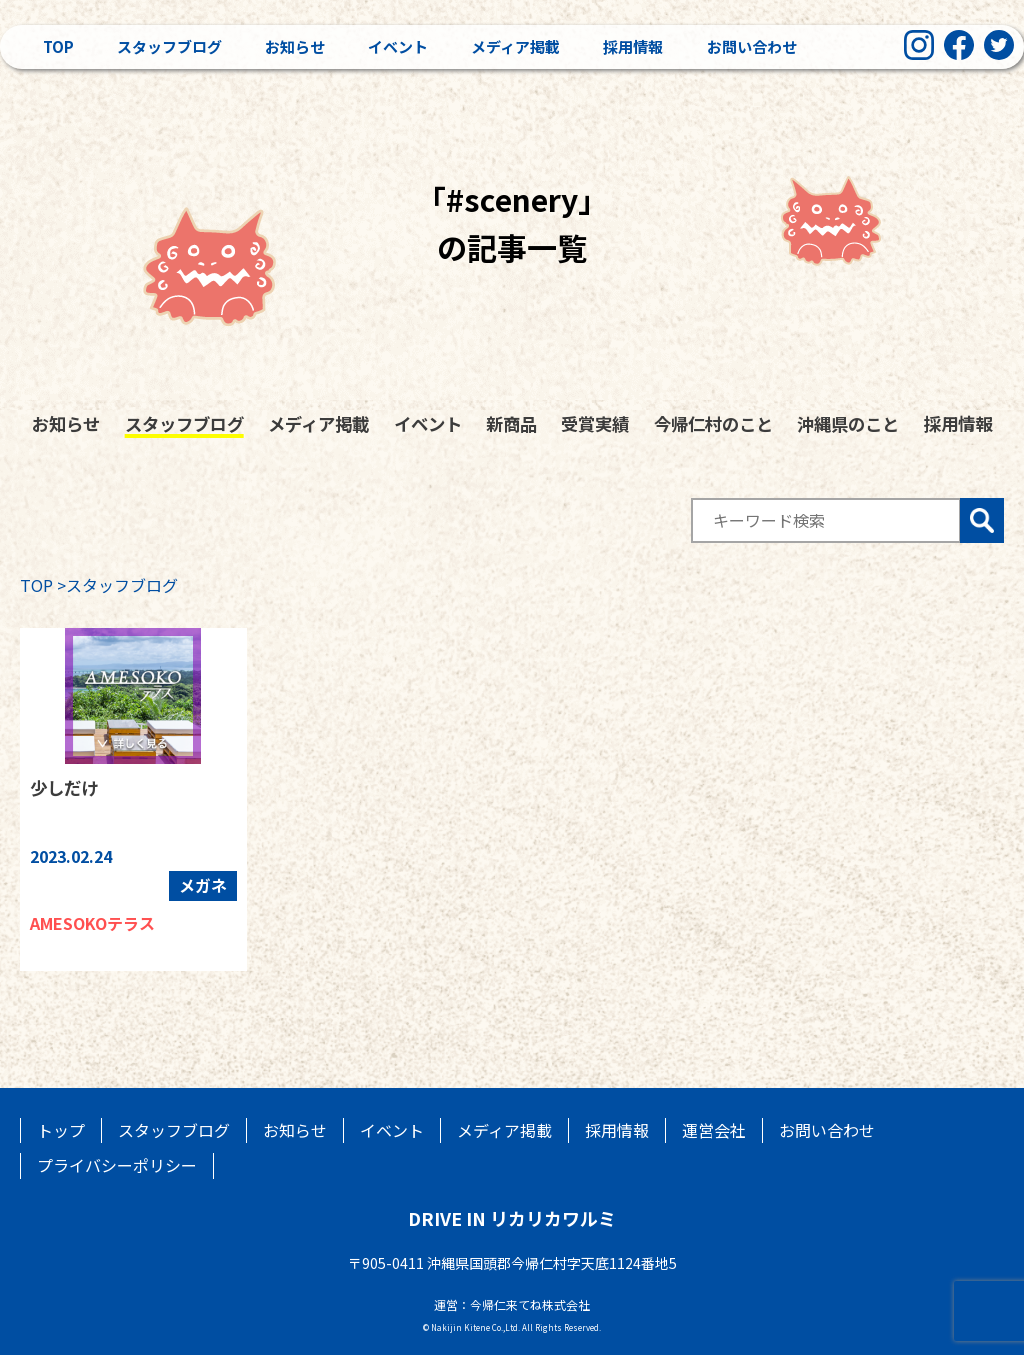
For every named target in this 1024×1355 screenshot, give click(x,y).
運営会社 (714, 1130)
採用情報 (633, 46)
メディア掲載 (515, 46)
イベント (398, 46)
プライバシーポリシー (117, 1165)
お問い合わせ (752, 46)
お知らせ (295, 46)
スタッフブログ (169, 46)
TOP (36, 585)
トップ (61, 1130)
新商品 (511, 423)
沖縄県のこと (848, 423)
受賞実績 (595, 423)
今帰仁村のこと (713, 423)
